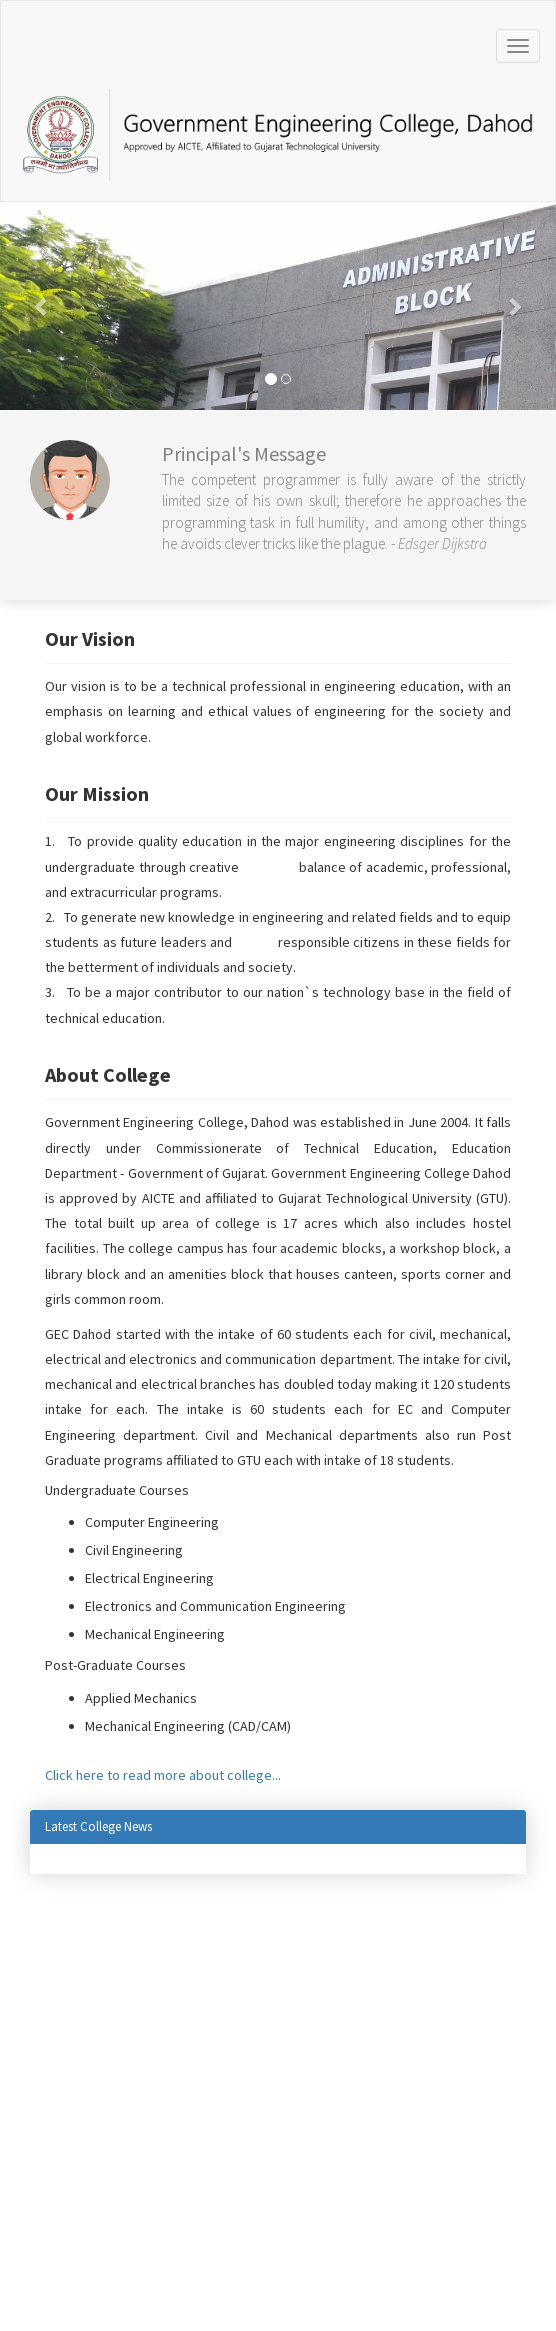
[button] (41, 306)
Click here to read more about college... (163, 1775)
